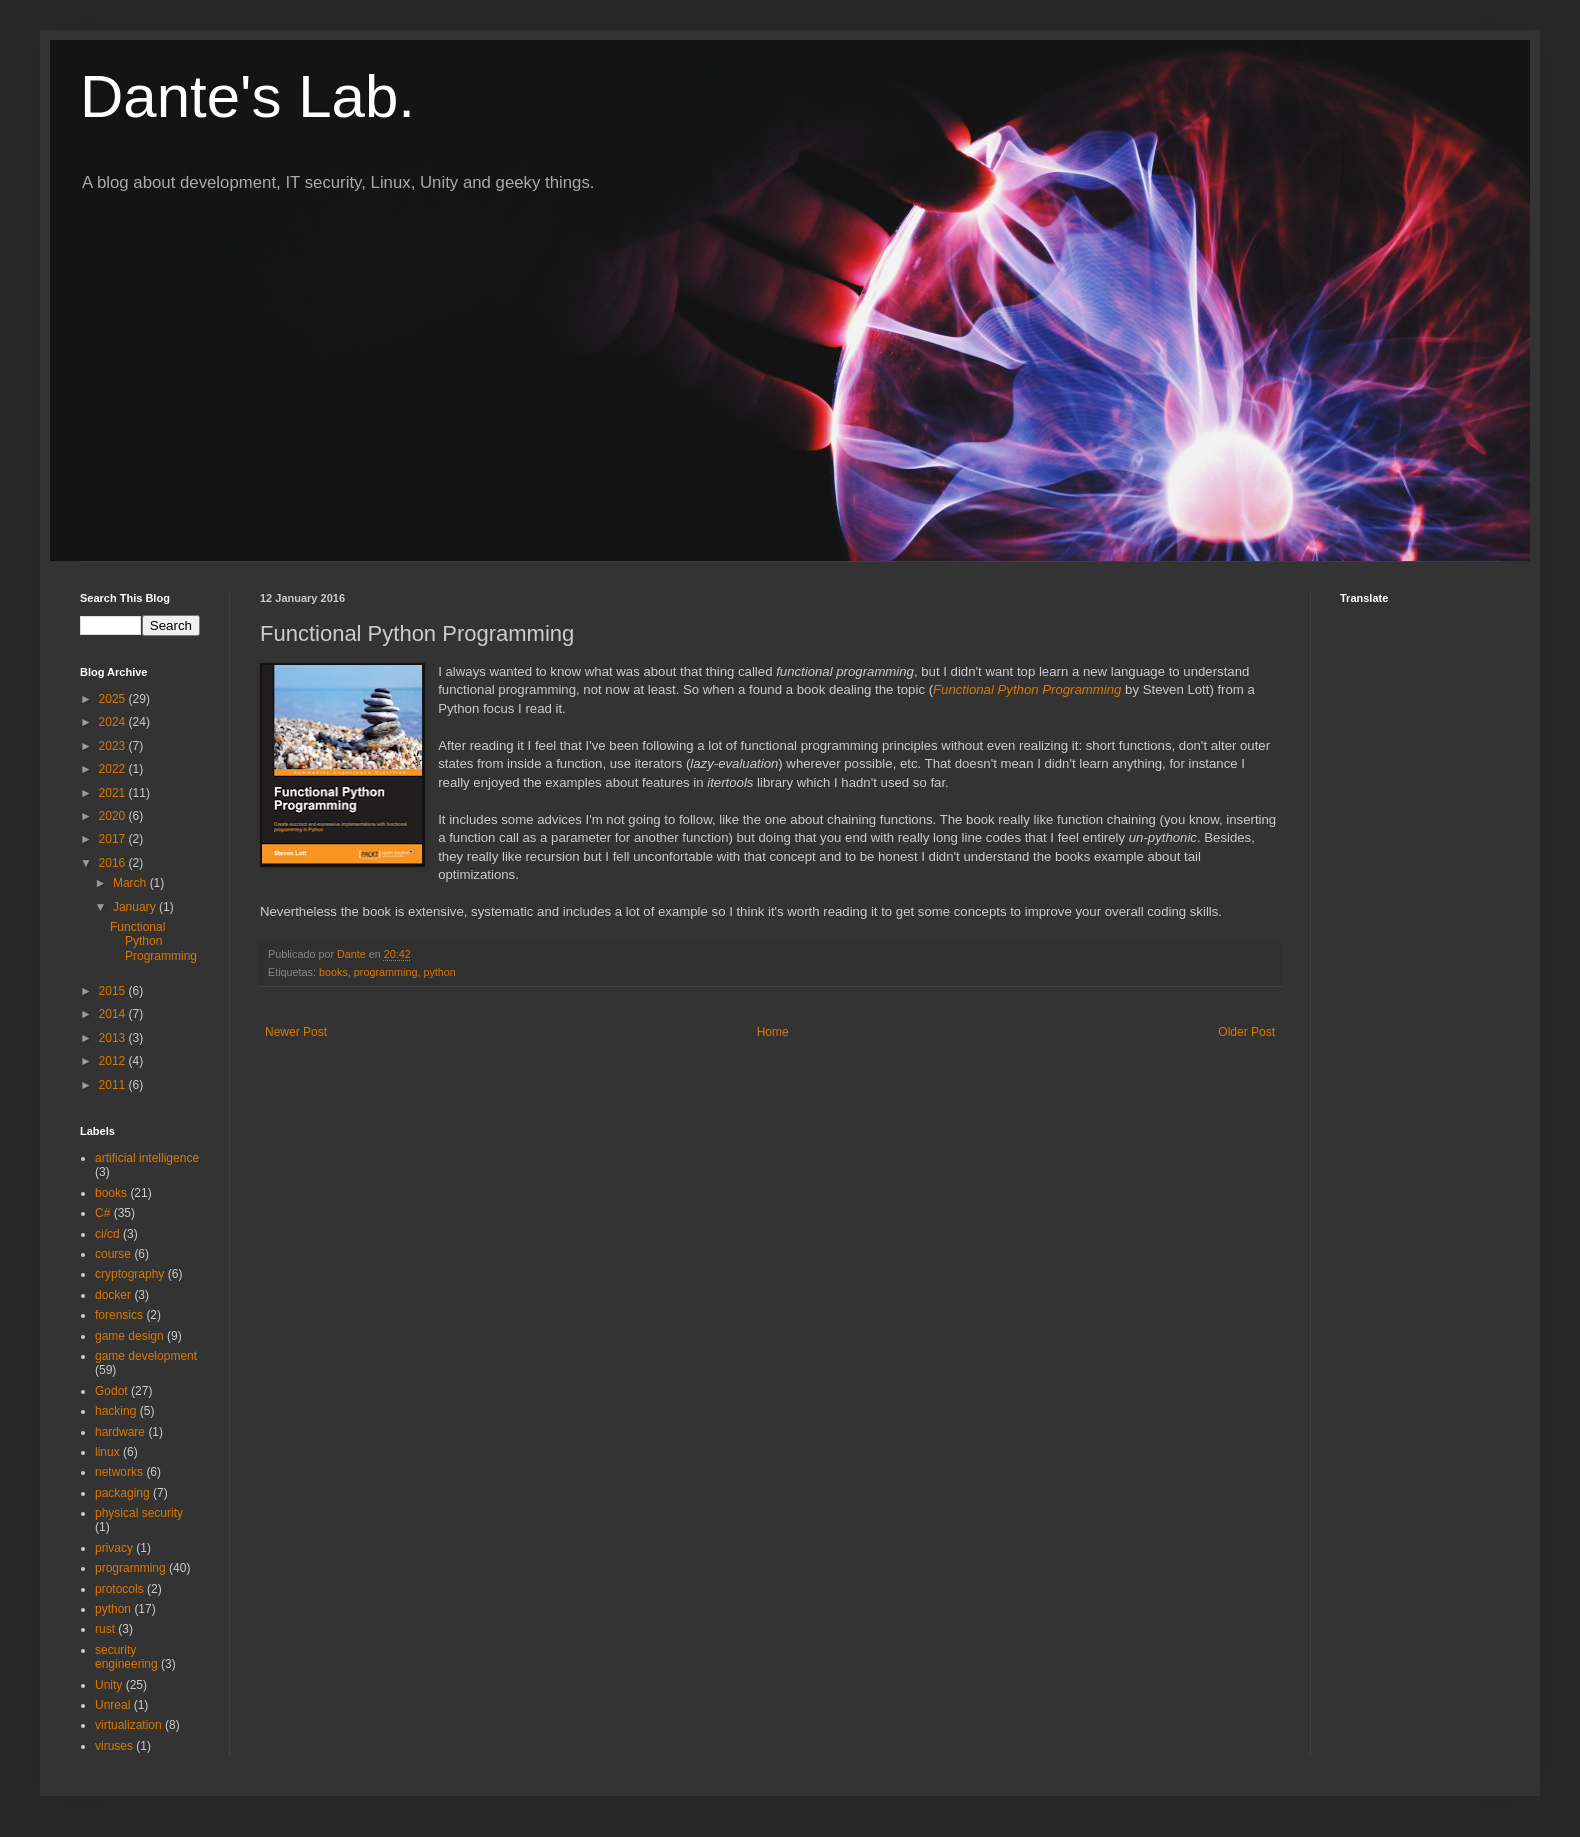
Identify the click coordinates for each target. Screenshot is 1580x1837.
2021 (114, 793)
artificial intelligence (147, 1158)
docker (113, 1295)
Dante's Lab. (247, 96)
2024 (114, 722)
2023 (114, 746)
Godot (111, 1391)
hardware (120, 1432)
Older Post (1246, 1032)
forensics (119, 1315)
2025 (114, 699)
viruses (114, 1746)
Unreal (112, 1705)
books (333, 972)
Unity (108, 1685)
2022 (114, 769)
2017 (114, 839)
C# (102, 1213)
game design (129, 1336)
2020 (114, 816)
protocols (119, 1589)
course (113, 1254)
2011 (114, 1085)
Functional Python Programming (1027, 689)
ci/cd (107, 1234)
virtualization (128, 1725)
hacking (115, 1411)
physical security (139, 1513)
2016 (114, 863)
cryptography (129, 1274)
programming (386, 972)
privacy (114, 1548)
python (439, 972)
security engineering (126, 1657)
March (131, 883)
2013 (114, 1038)
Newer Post (296, 1032)
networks (119, 1472)
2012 (114, 1061)
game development (146, 1356)
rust (105, 1629)
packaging (122, 1493)
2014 (114, 1014)
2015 (114, 991)
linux (107, 1452)
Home (773, 1032)
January (136, 907)
